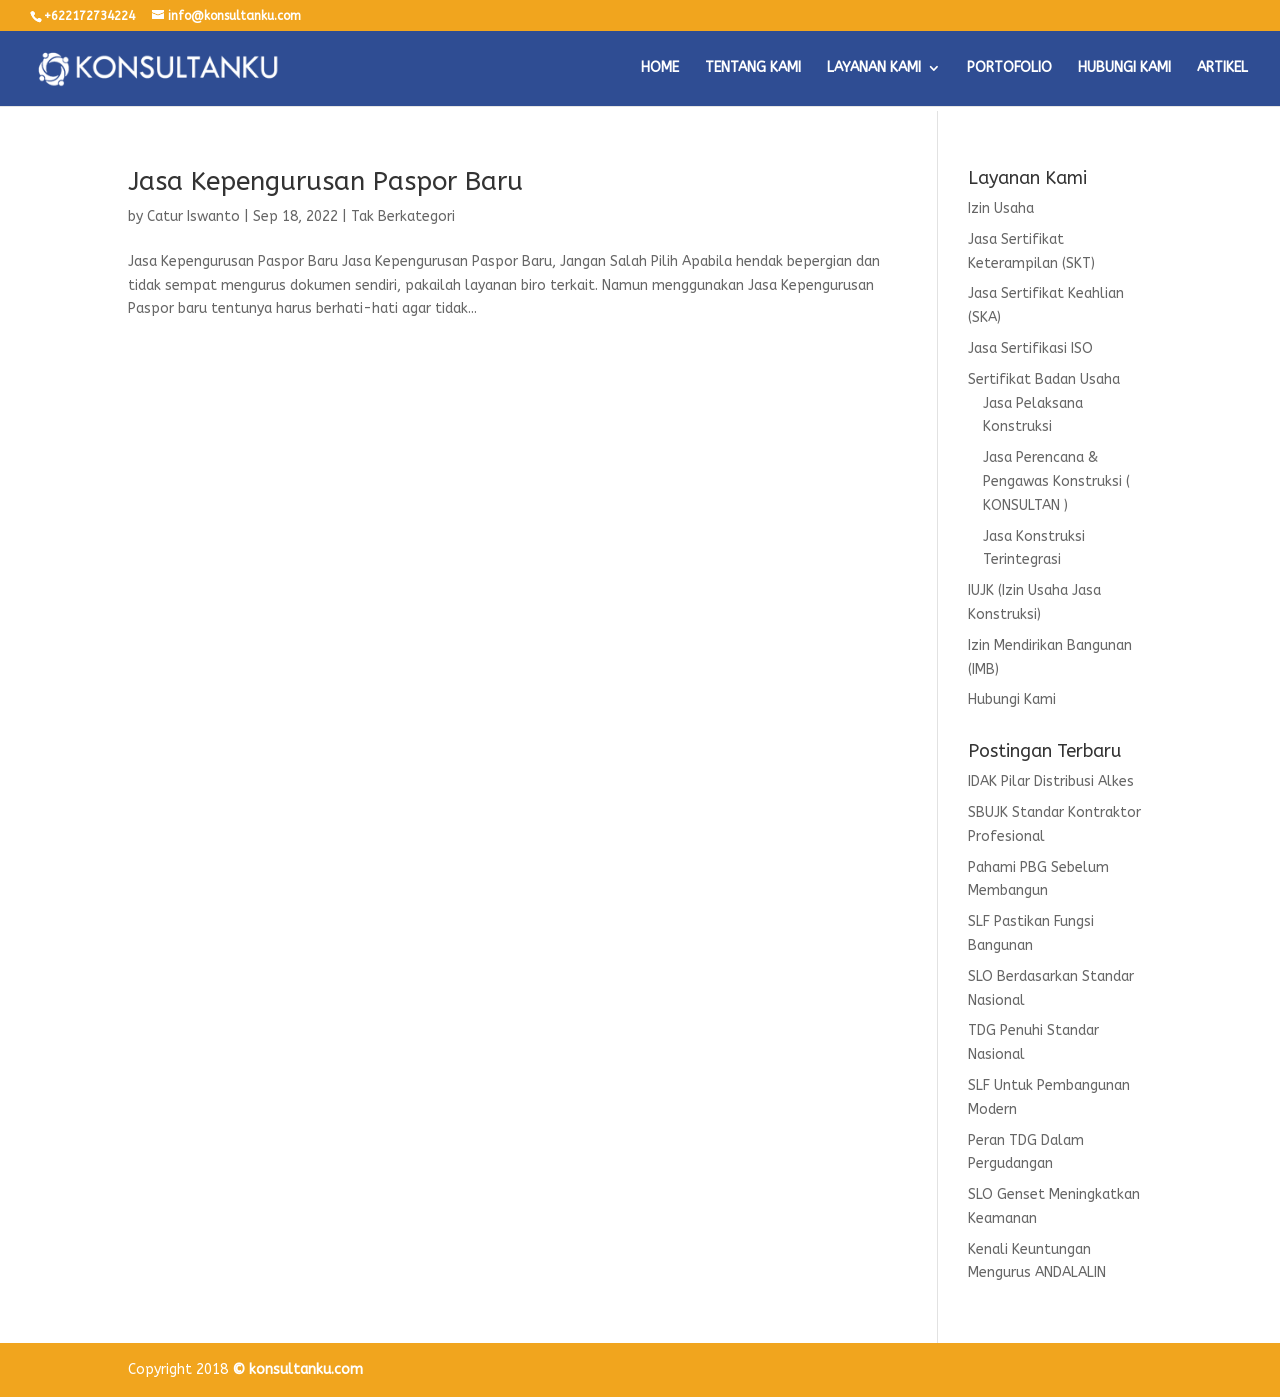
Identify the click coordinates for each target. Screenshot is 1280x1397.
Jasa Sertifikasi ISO (1030, 348)
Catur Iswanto (193, 216)
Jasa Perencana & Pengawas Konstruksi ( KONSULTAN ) (1056, 481)
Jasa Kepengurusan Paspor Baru (325, 181)
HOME (660, 68)
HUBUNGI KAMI (1124, 68)
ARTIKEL (1222, 68)
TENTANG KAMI (753, 68)
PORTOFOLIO (1009, 68)
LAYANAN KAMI (874, 68)
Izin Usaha (1001, 208)
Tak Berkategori (403, 216)
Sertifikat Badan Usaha (1044, 379)
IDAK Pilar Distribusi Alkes (1051, 781)
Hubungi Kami (1012, 699)
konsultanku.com (306, 1369)
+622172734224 (89, 16)
